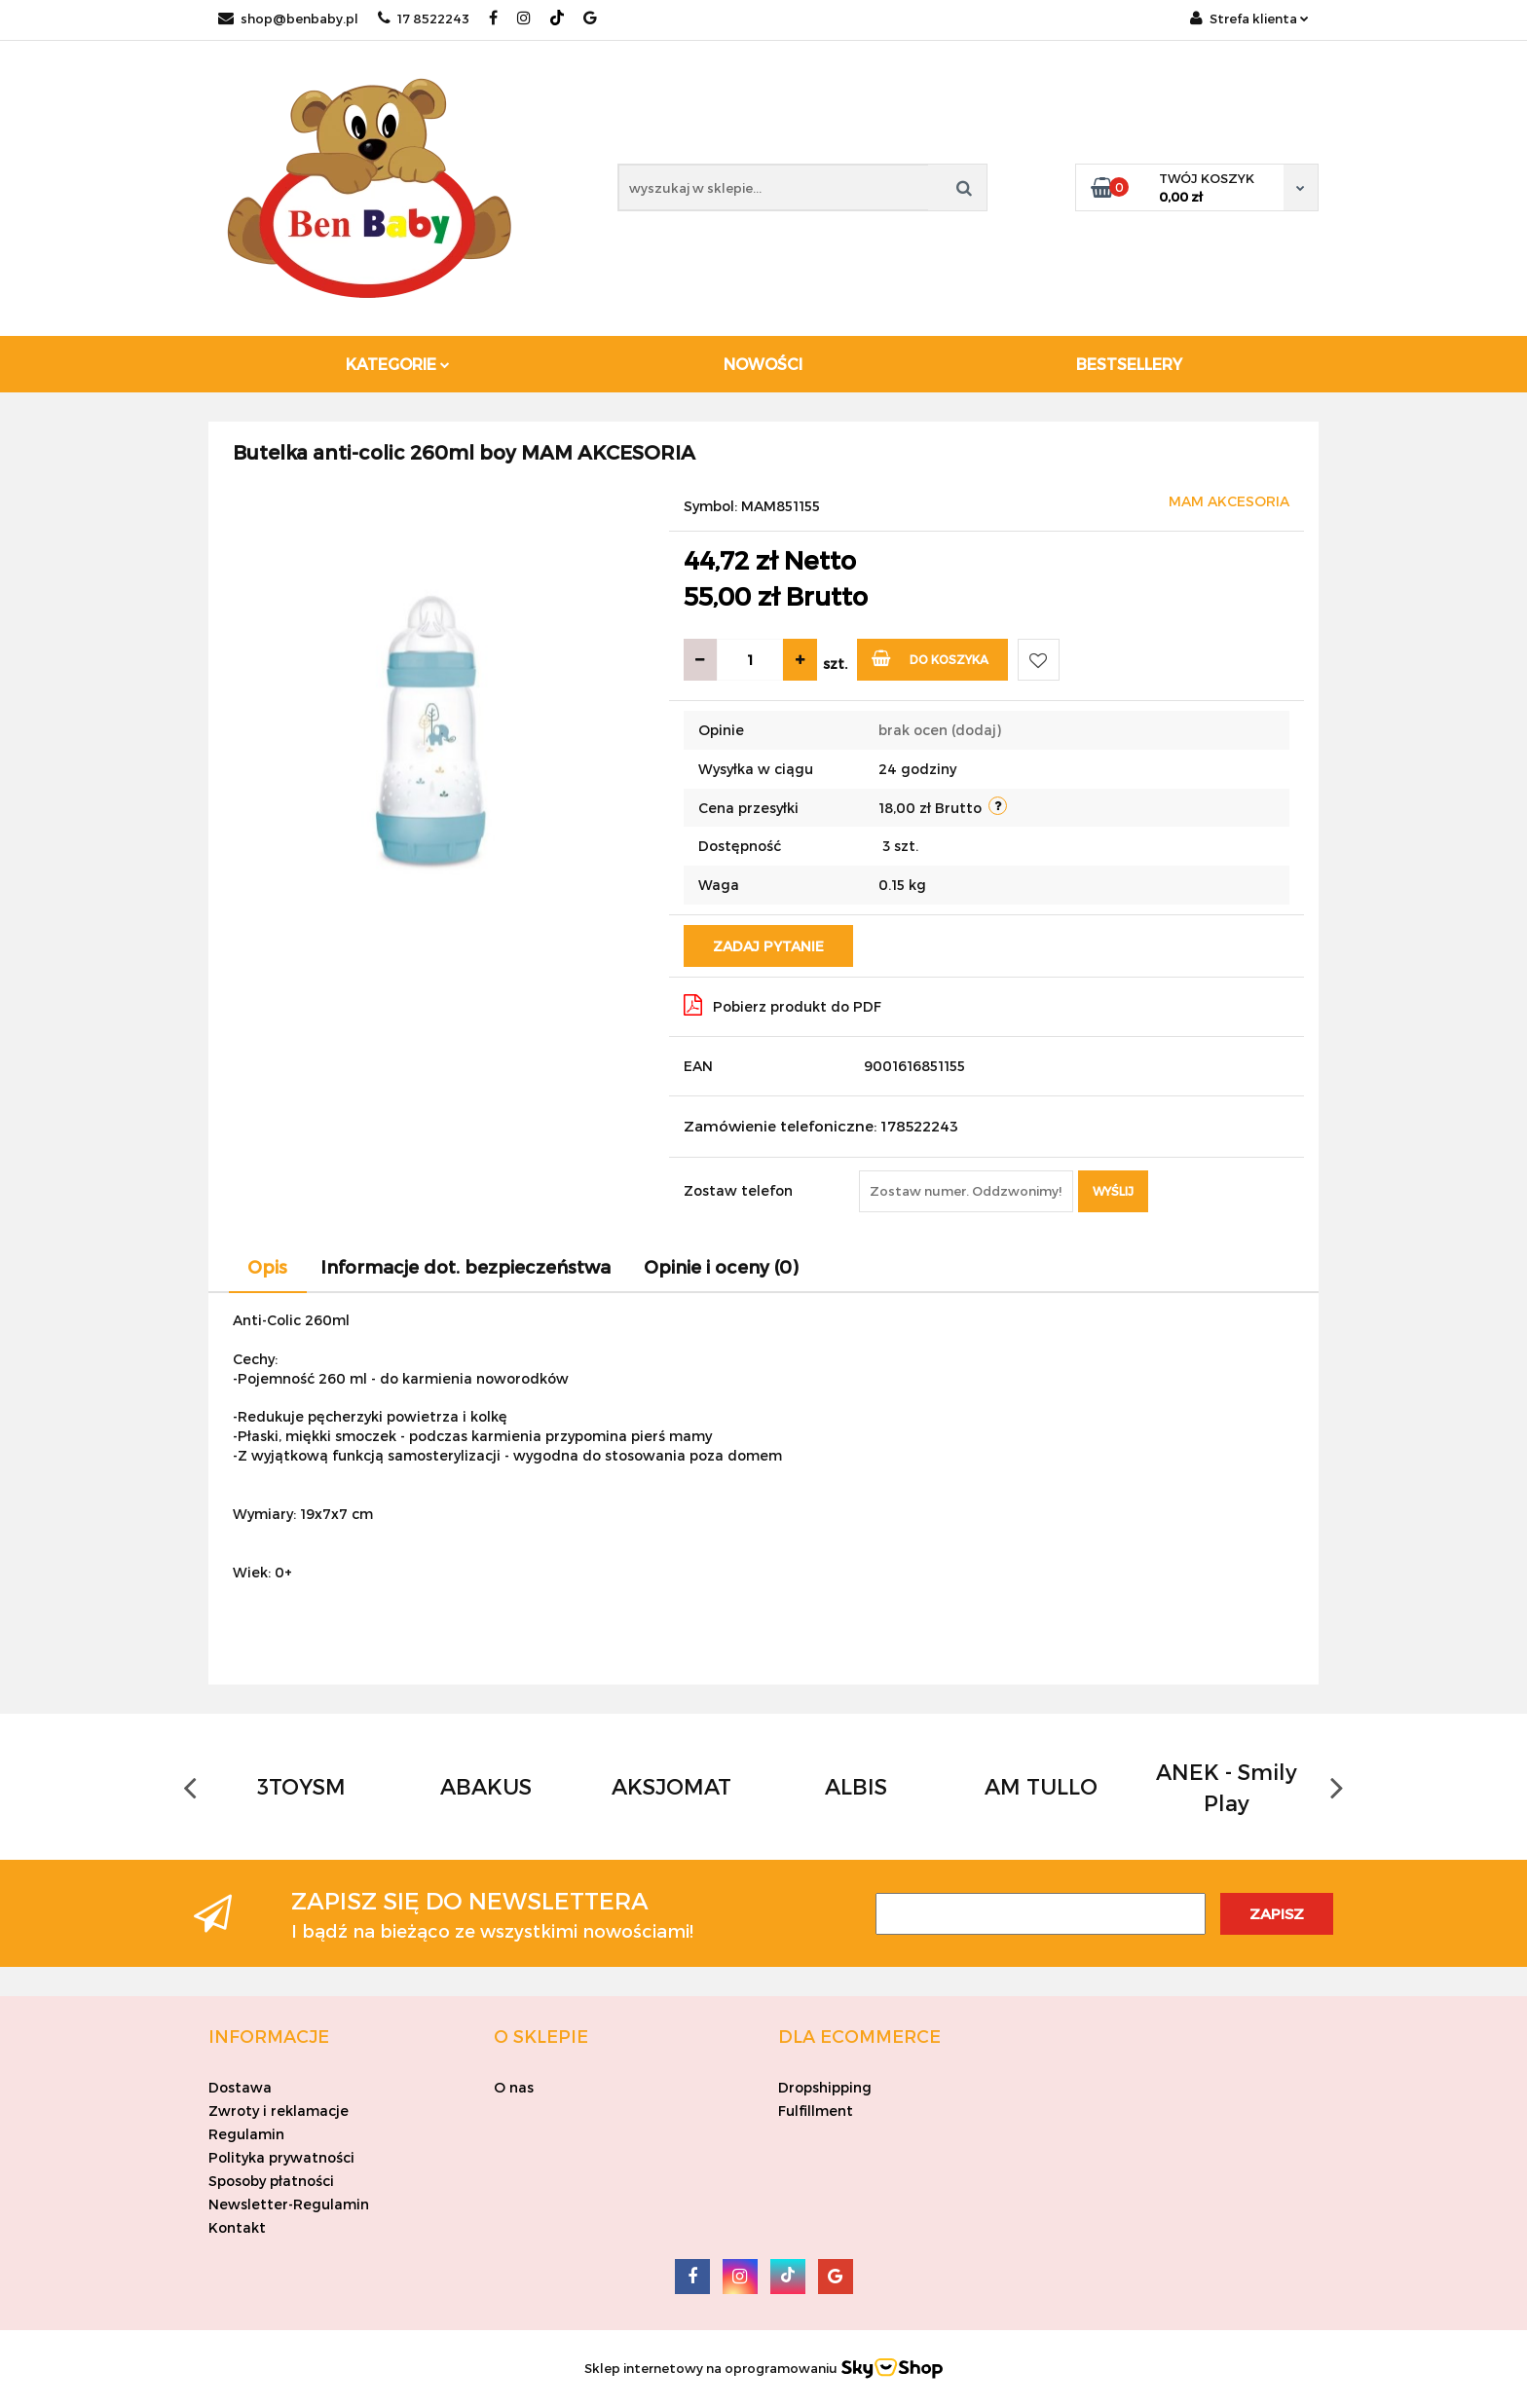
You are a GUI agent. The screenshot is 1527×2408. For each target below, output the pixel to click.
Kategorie (398, 363)
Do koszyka (930, 657)
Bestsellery (1129, 363)
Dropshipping (825, 2087)
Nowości (763, 363)
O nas (514, 2087)
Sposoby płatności (271, 2180)
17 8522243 (423, 18)
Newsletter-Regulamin (288, 2204)
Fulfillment (815, 2110)
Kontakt (237, 2227)
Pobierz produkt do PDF (782, 1005)
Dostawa (240, 2087)
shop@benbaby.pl (288, 18)
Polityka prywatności (281, 2157)
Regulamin (246, 2134)
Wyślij (1113, 1191)
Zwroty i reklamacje (278, 2110)
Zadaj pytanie (768, 946)
